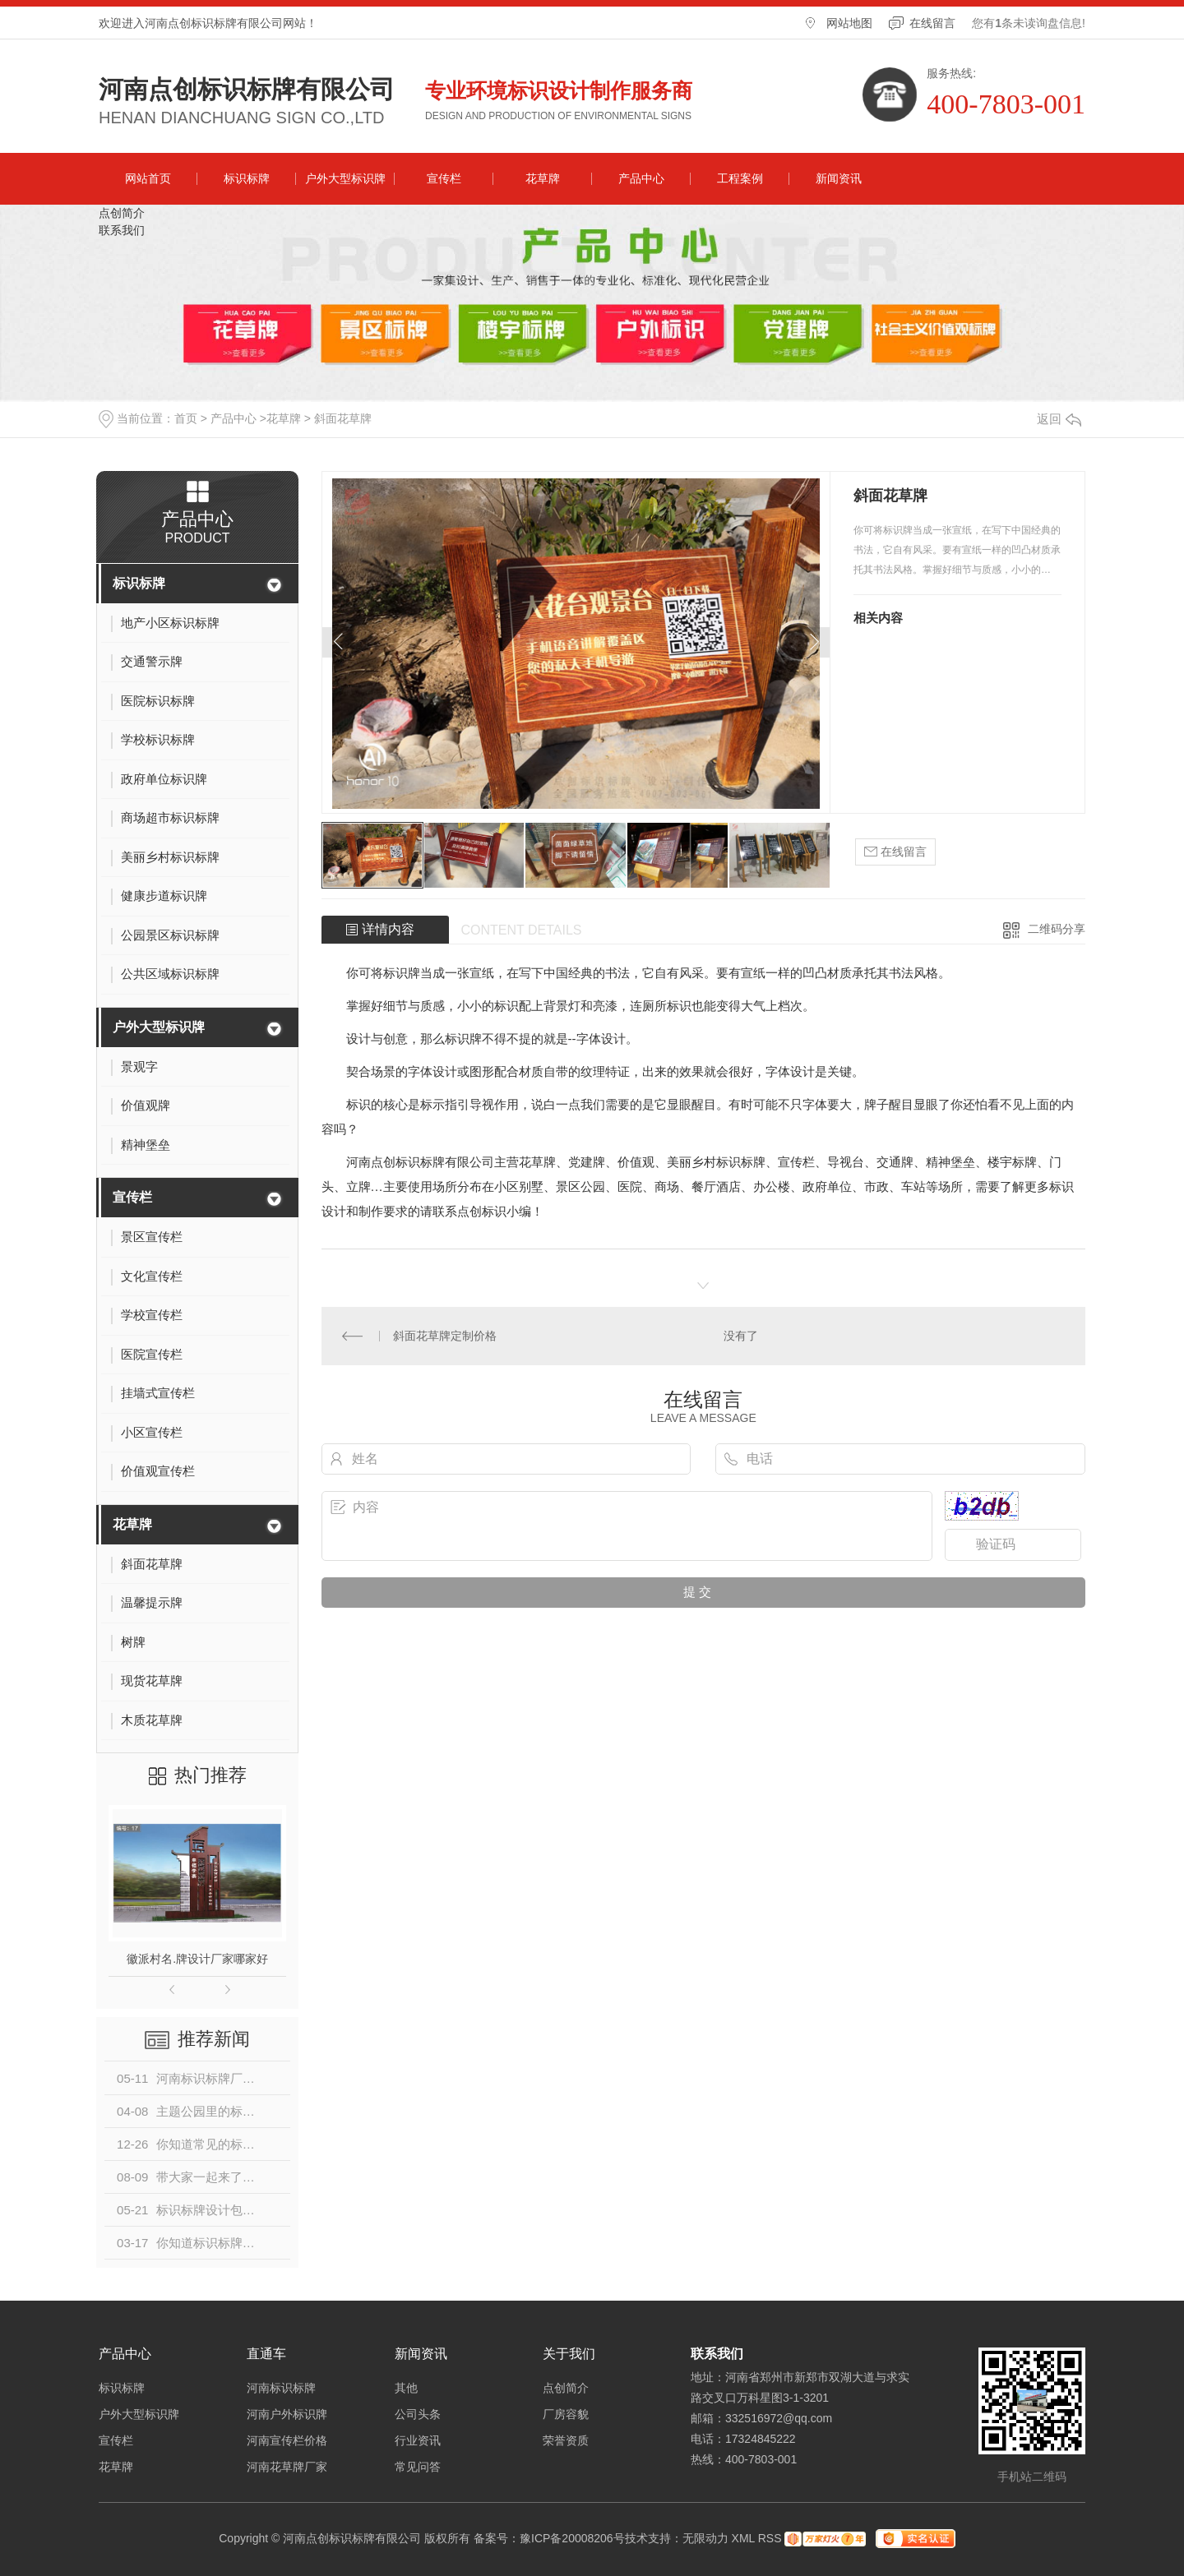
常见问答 (418, 2466)
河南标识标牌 (281, 2387)
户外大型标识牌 (345, 178)
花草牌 (542, 178)
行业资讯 (418, 2440)
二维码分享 (1056, 928)
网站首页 (148, 178)
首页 (185, 418)
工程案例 (740, 178)
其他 (406, 2387)
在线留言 (932, 23)
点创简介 (122, 212)
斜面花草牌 (343, 418)
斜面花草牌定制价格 (445, 1335)
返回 (1059, 419)
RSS (770, 2538)
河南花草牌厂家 (287, 2466)
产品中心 (641, 178)
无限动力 (705, 2538)
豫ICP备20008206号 (572, 2538)
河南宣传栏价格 (287, 2440)
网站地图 (849, 23)
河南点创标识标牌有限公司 (247, 89)
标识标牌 (247, 178)
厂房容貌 (566, 2414)
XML (743, 2538)
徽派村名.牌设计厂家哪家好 (197, 1958)
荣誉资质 (566, 2440)
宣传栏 (444, 178)
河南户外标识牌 (287, 2414)
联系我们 (122, 230)
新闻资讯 (839, 178)
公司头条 (418, 2414)
